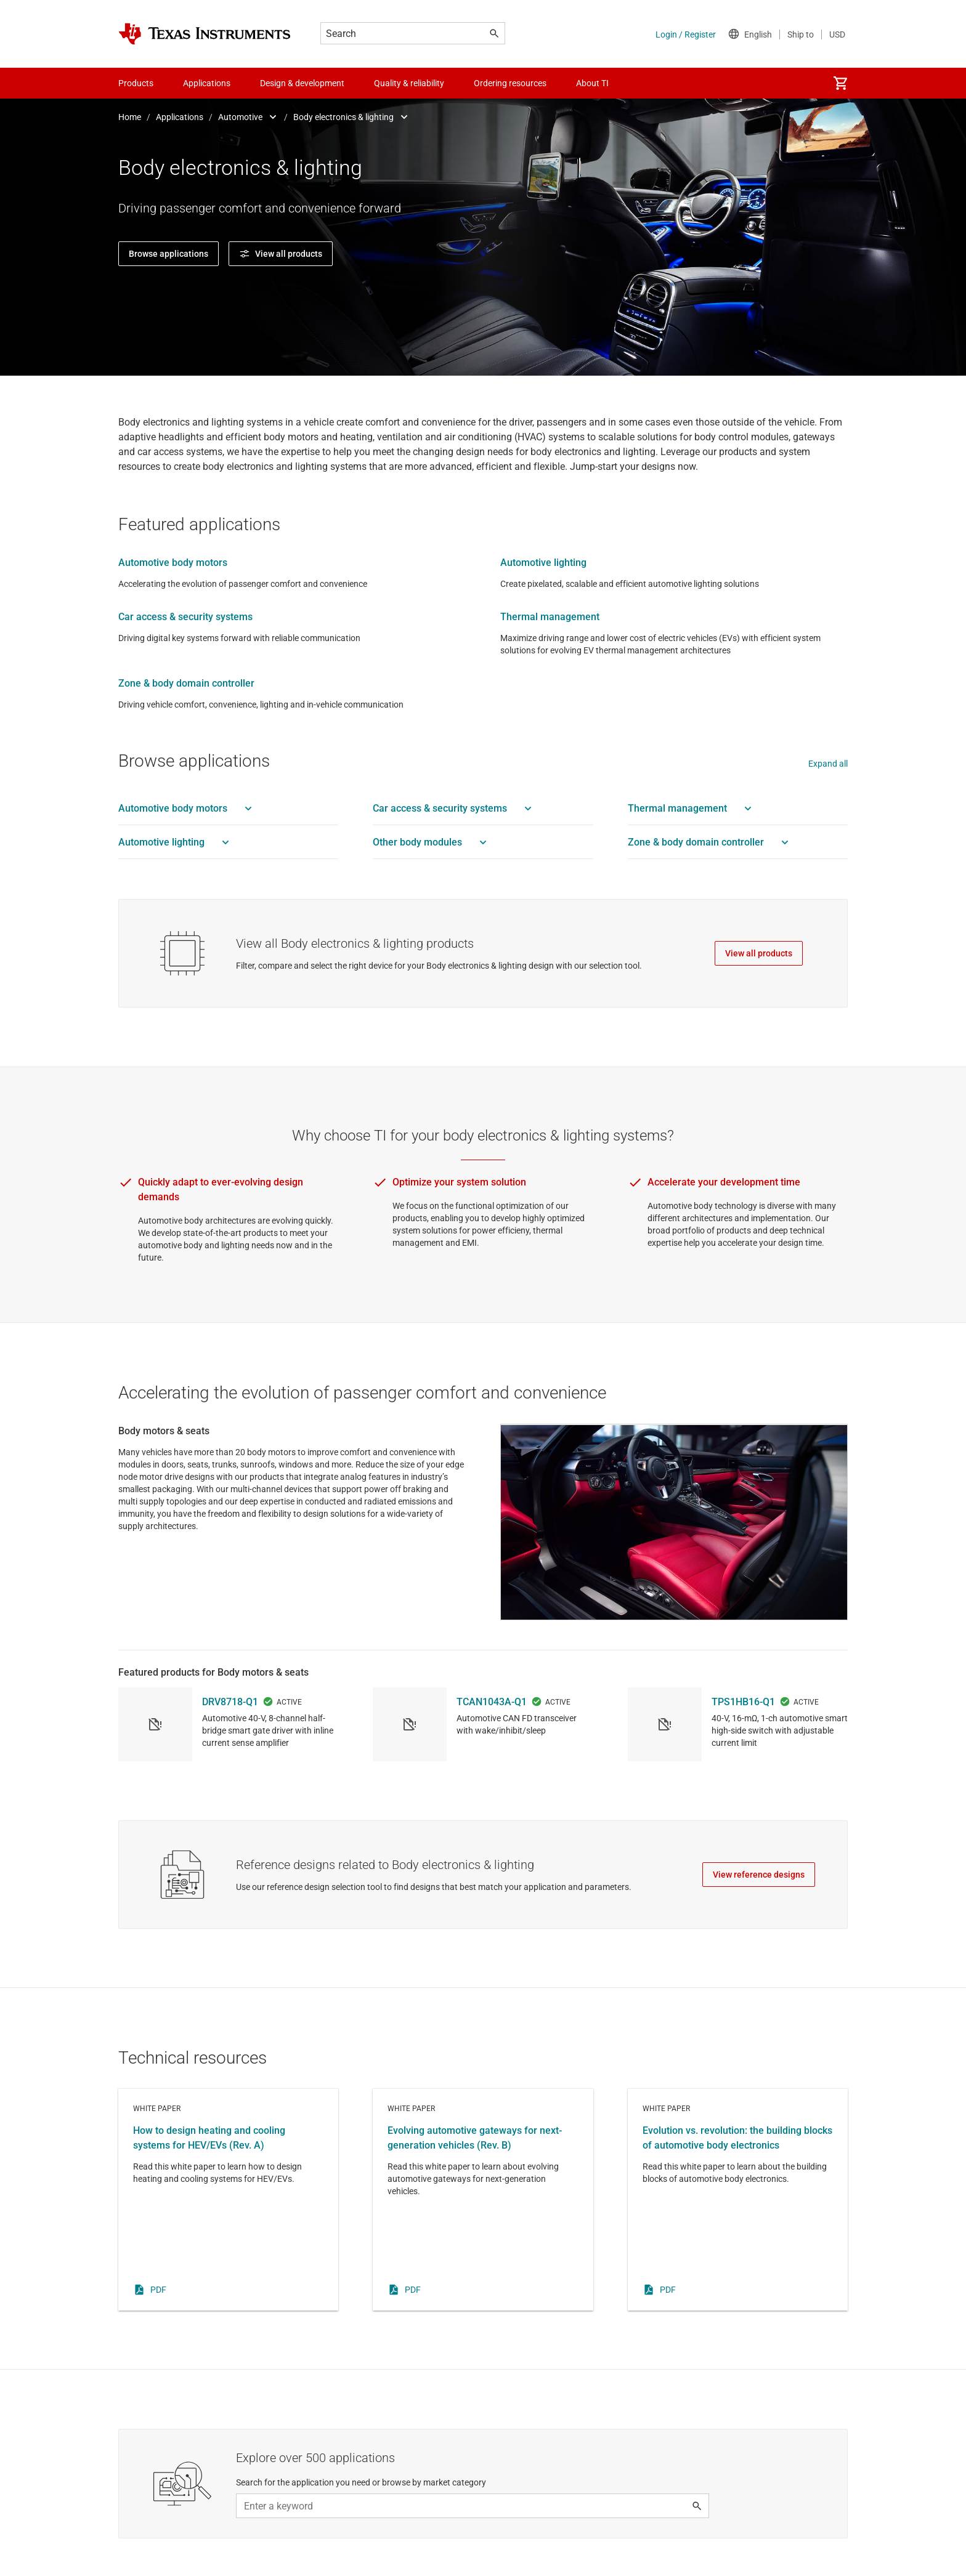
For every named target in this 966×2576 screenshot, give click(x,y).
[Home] (204, 34)
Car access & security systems (185, 617)
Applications (179, 117)
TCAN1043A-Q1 (492, 1742)
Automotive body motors (172, 562)
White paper (228, 2240)
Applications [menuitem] (206, 83)
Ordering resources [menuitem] (510, 83)
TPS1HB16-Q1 (743, 1742)
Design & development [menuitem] (302, 83)
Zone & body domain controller (186, 683)
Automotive (240, 117)
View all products (758, 953)
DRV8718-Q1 (230, 1742)
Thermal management (549, 617)
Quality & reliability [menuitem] (409, 83)
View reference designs (759, 1915)
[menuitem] (840, 83)
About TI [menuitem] (592, 83)
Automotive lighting (543, 562)
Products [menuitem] (135, 83)
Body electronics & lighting (343, 117)
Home (129, 117)
